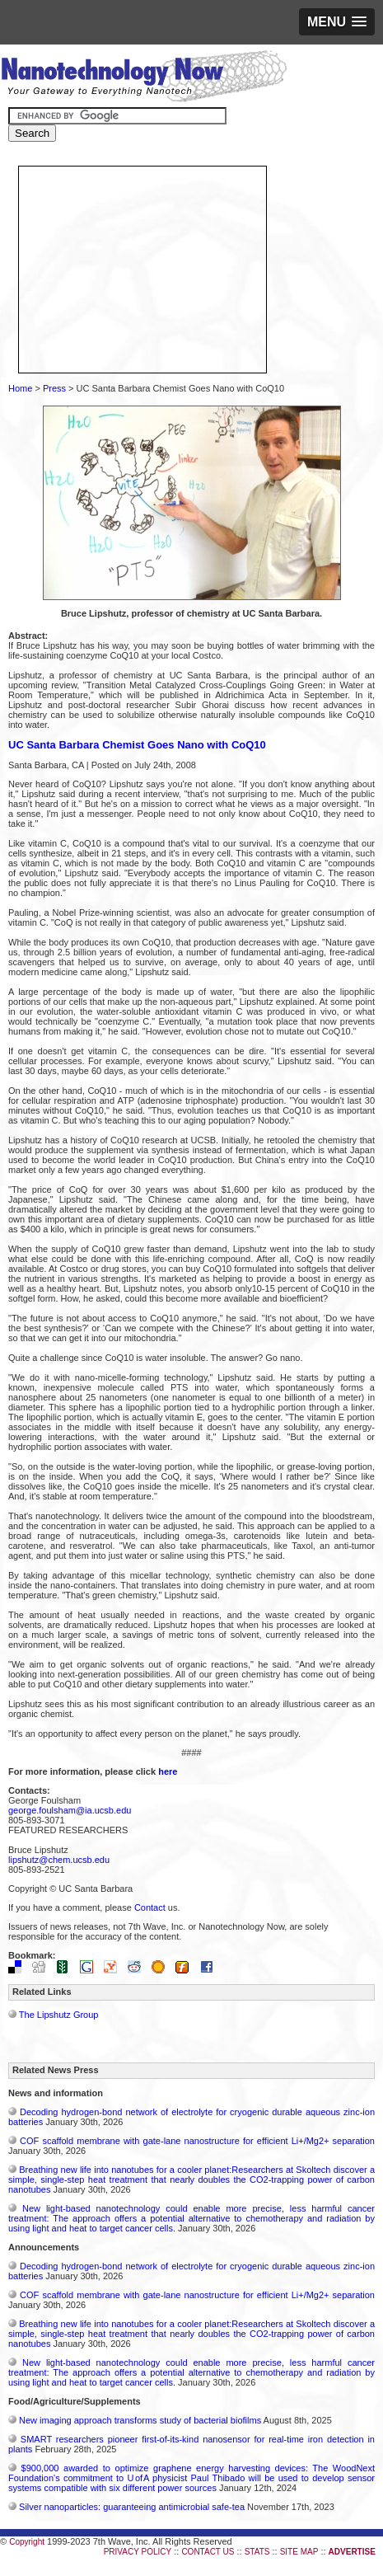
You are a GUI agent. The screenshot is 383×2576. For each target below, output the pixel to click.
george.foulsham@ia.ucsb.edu (69, 1810)
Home (20, 388)
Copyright (26, 2541)
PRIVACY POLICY (137, 2551)
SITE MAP (299, 2551)
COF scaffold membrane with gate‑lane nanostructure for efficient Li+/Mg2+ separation (197, 2141)
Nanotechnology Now (143, 78)
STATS (257, 2551)
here (167, 1771)
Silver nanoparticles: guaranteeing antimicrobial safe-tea (132, 2507)
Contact (150, 1907)
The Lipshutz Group (59, 2015)
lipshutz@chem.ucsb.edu (59, 1860)
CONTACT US (207, 2551)
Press (54, 388)
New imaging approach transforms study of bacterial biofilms (140, 2420)
